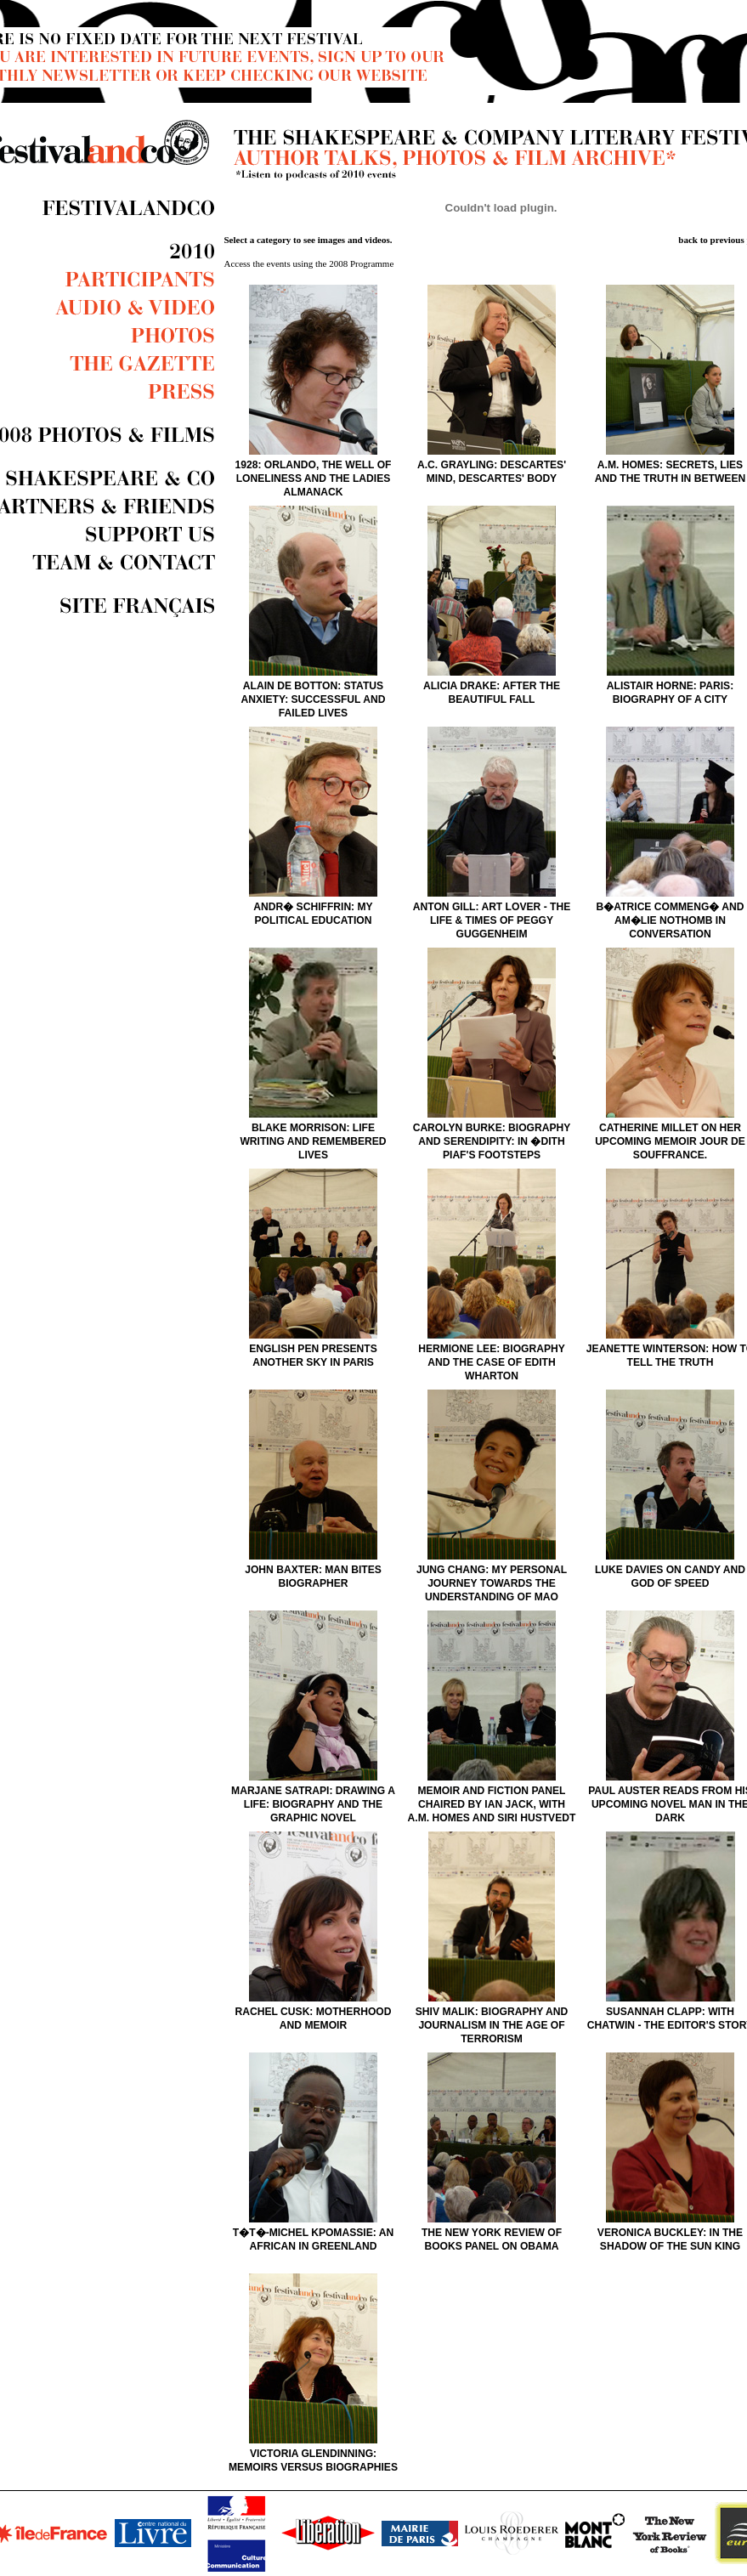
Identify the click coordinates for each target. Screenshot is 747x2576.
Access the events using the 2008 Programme (309, 263)
